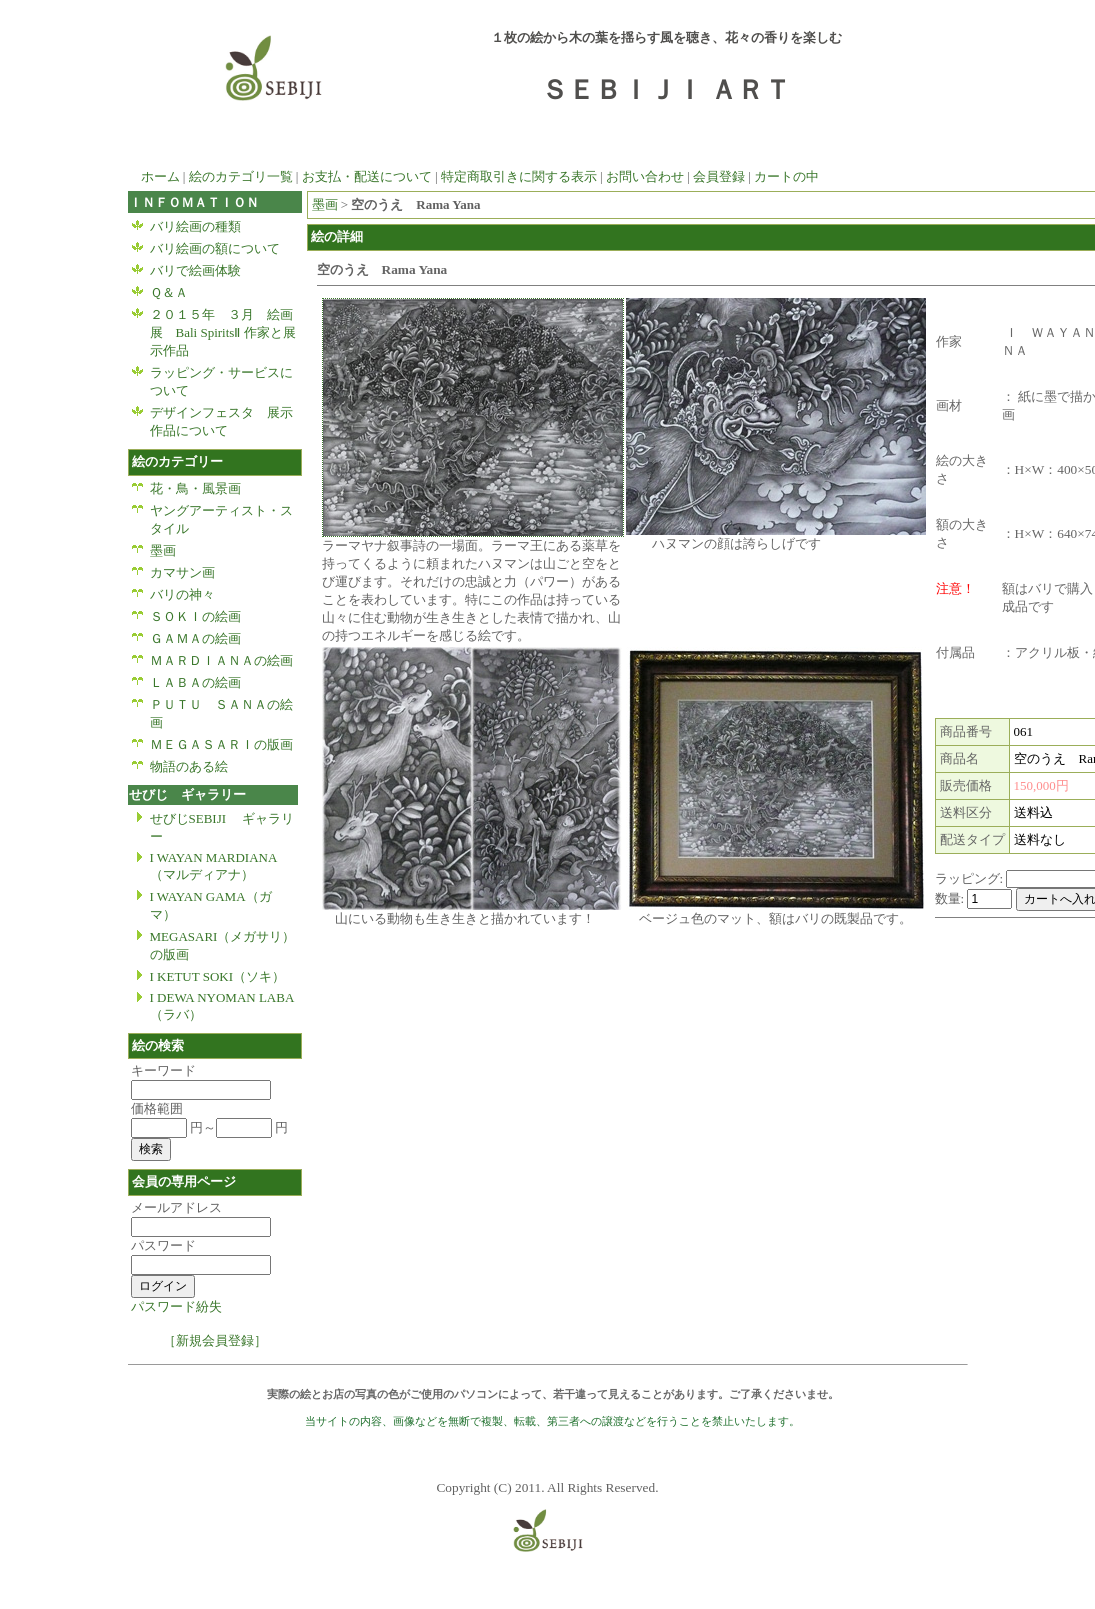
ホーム (154, 176)
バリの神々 (182, 594)
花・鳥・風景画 (202, 488)
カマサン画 (189, 572)
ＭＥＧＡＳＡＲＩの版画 (221, 744)
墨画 (163, 550)
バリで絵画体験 (195, 270)
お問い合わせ (645, 176)
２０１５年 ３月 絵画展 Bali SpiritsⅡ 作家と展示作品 (223, 332)
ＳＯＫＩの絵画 (195, 616)
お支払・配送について (367, 176)
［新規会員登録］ (215, 1340)
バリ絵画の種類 (195, 226)
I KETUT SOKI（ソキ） (218, 976)
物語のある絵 (189, 766)
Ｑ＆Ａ (169, 292)
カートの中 (786, 176)
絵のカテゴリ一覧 (241, 176)
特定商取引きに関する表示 (519, 176)
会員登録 (719, 176)
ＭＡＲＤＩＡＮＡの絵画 (221, 660)
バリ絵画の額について (215, 248)
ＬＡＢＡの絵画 (195, 682)
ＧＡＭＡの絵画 (195, 638)
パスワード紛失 (176, 1306)
